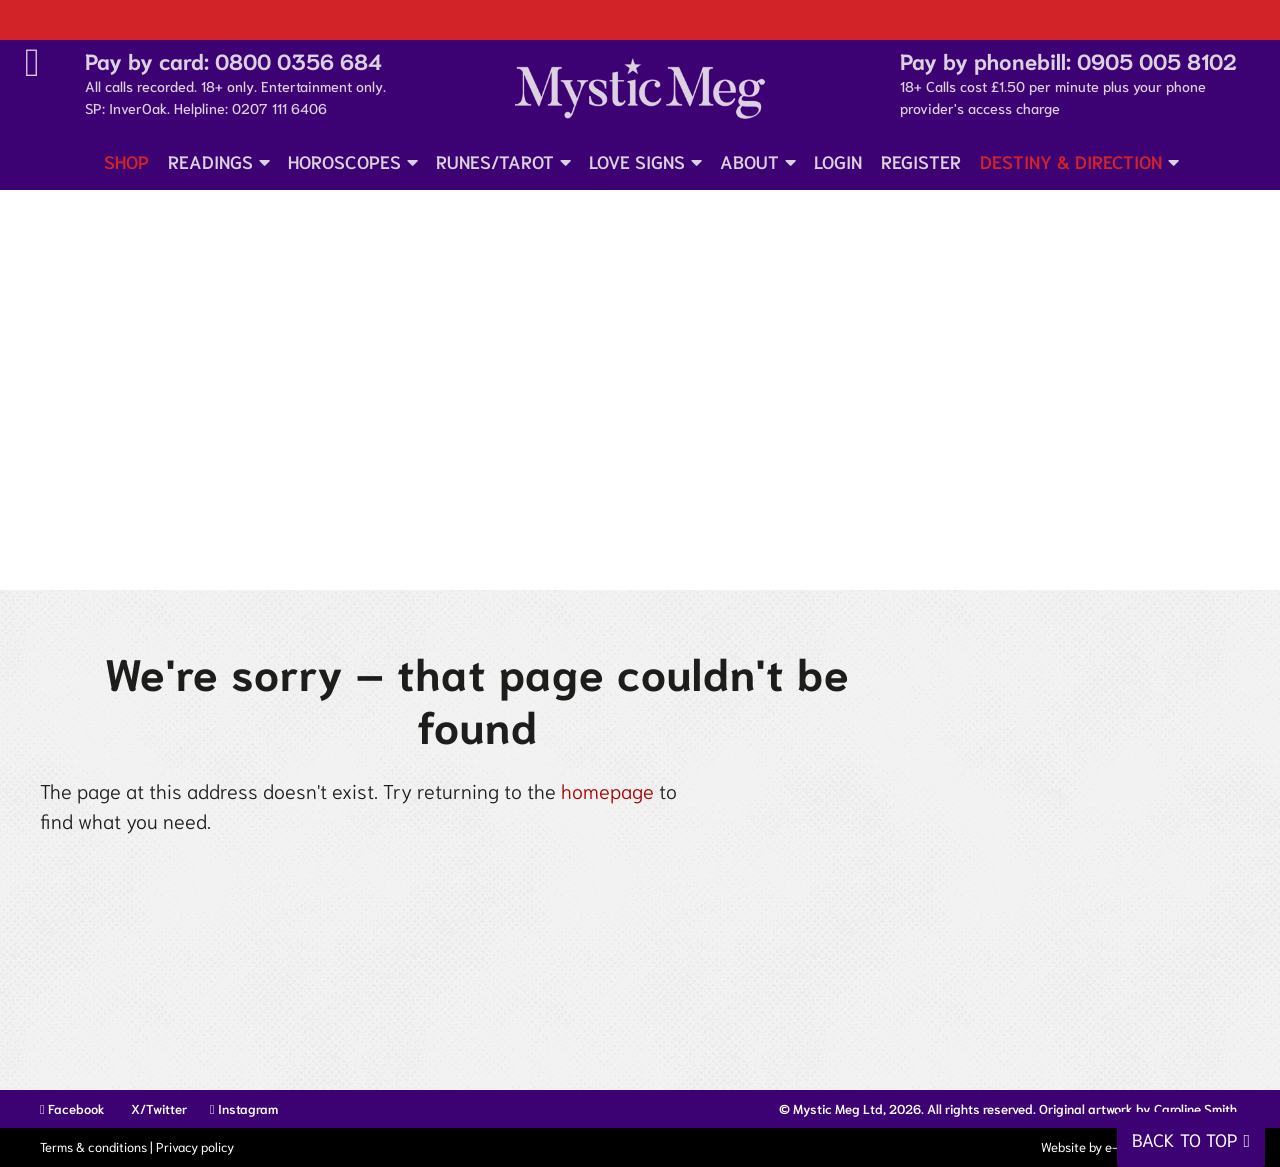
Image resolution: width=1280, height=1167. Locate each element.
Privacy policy (195, 1146)
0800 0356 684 (298, 60)
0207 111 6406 (279, 107)
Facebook (72, 1108)
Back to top (1185, 1139)
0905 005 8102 (1157, 60)
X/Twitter (157, 1108)
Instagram (244, 1108)
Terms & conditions (93, 1146)
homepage (607, 790)
